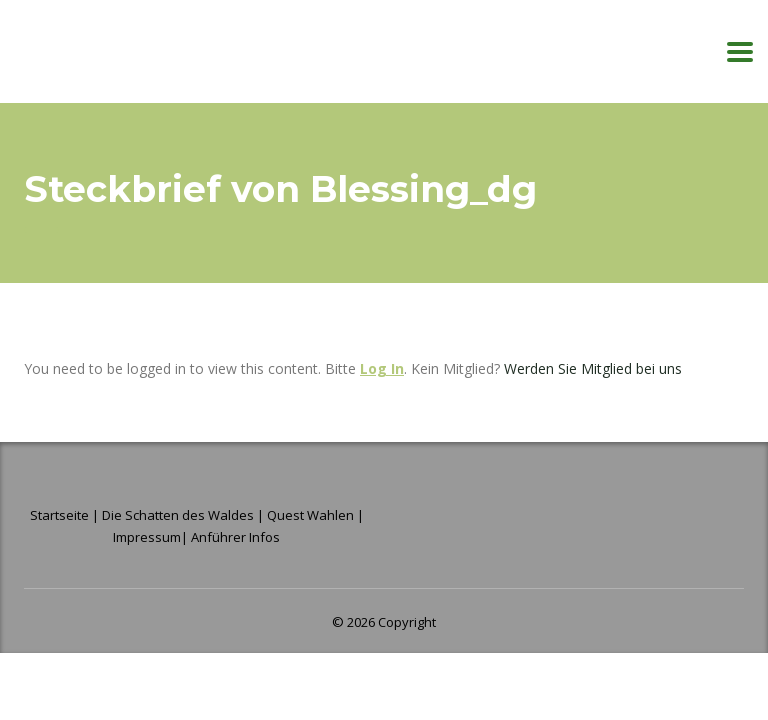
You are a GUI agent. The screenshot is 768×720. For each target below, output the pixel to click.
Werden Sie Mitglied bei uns (593, 368)
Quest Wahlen (310, 515)
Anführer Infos (235, 537)
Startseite (61, 515)
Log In (382, 368)
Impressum (147, 537)
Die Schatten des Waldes (178, 515)
